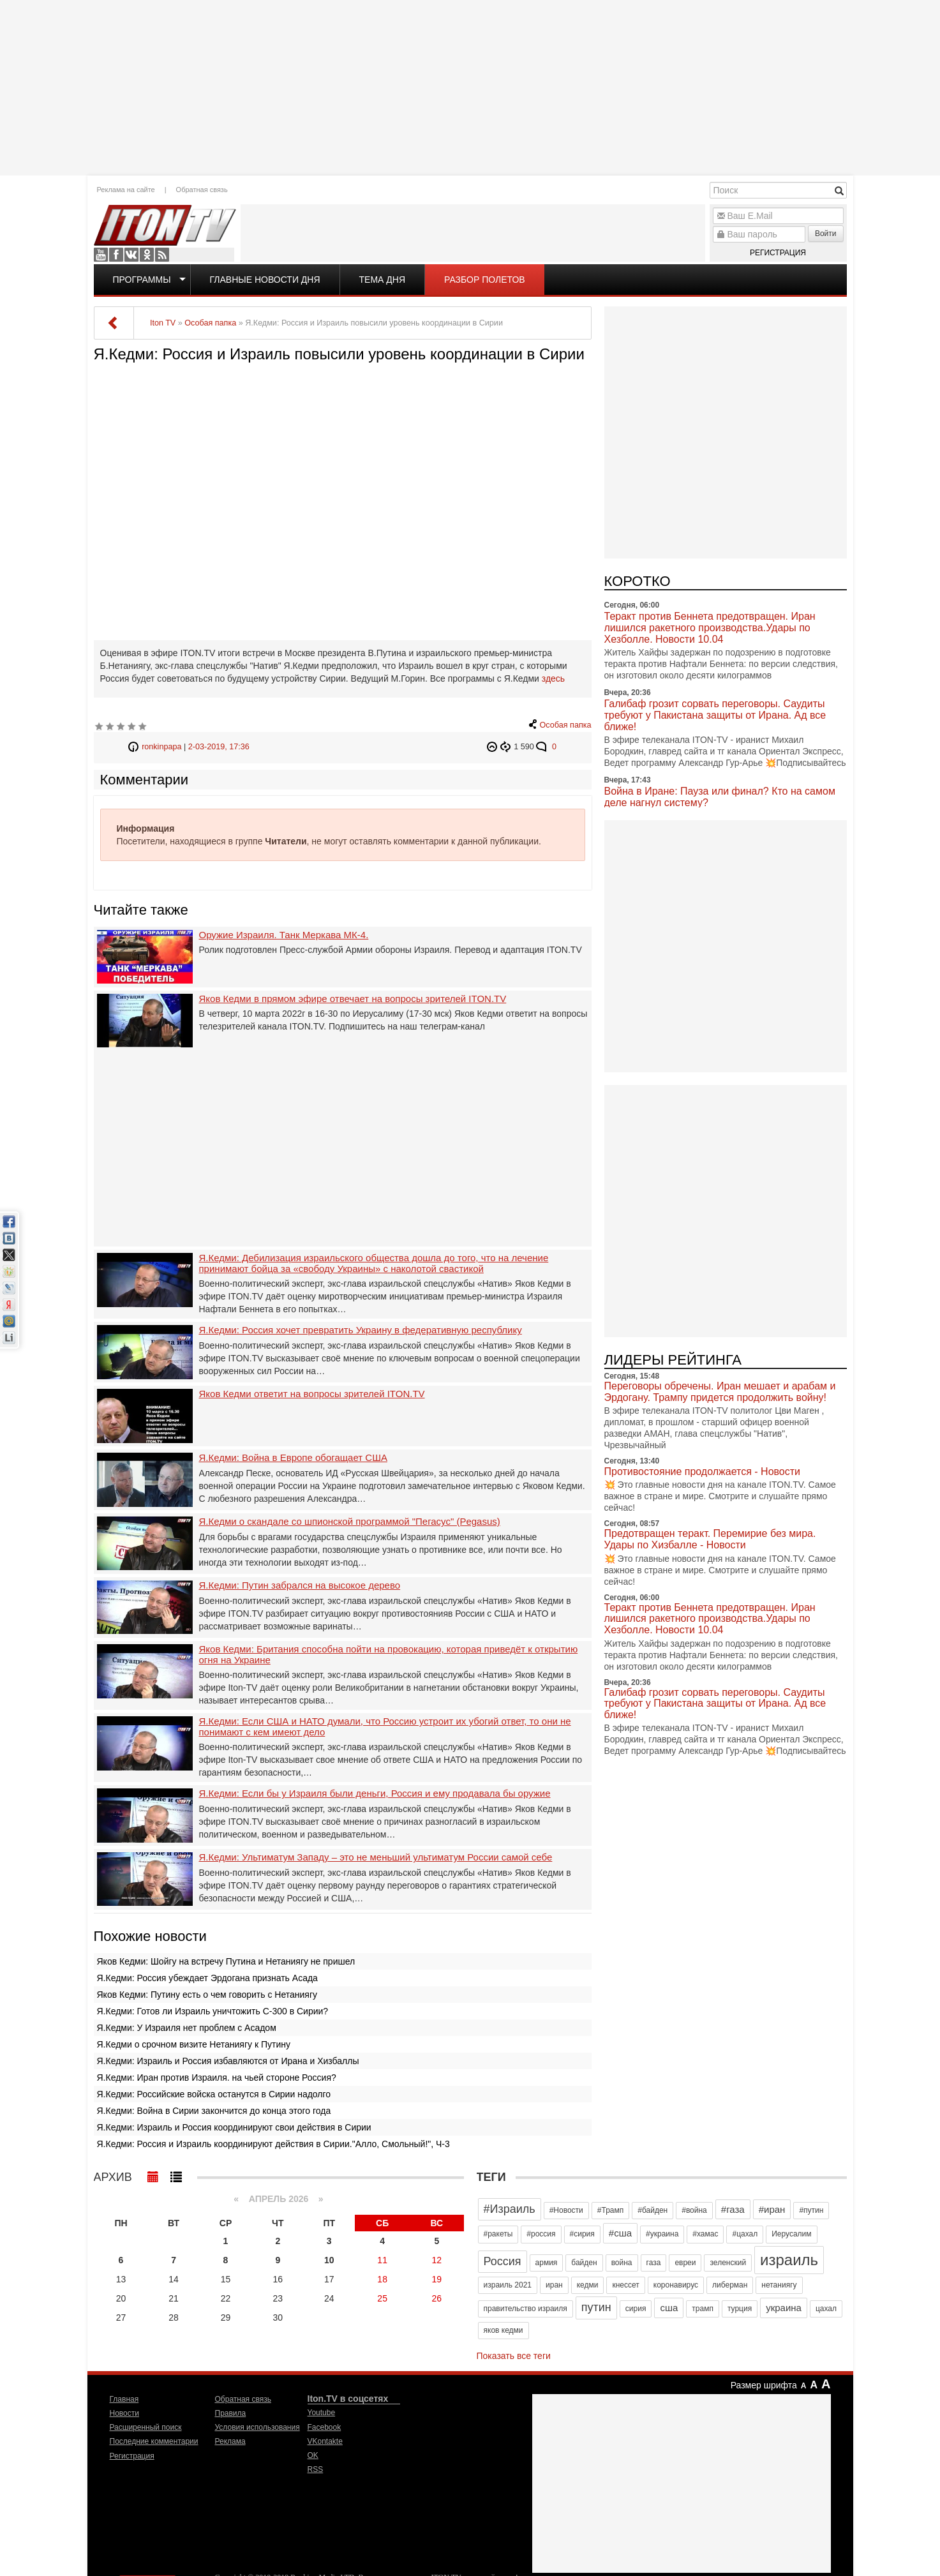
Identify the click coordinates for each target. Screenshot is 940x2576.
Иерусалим (791, 2233)
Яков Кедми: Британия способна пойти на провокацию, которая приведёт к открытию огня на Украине (388, 1654)
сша (669, 2307)
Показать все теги (514, 2356)
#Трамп (610, 2210)
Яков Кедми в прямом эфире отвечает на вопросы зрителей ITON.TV (353, 999)
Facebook (116, 255)
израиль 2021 (508, 2284)
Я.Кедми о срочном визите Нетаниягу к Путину (193, 2044)
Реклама (230, 2441)
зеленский (728, 2262)
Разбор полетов (484, 279)
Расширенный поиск (146, 2427)
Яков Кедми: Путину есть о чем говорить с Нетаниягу (207, 1994)
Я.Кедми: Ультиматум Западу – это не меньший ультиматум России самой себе (376, 1857)
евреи (685, 2262)
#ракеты (498, 2233)
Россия (502, 2261)
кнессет (625, 2284)
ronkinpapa (161, 746)
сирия (635, 2308)
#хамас (705, 2233)
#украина (662, 2233)
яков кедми (503, 2330)
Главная (124, 2399)
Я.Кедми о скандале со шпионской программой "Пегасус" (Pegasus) (349, 1521)
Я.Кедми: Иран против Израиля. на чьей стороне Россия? (216, 2077)
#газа (733, 2209)
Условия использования (257, 2427)
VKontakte (131, 255)
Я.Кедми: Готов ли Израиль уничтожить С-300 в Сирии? (213, 2011)
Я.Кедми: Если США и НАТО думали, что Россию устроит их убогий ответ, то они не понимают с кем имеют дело (385, 1726)
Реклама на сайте (126, 189)
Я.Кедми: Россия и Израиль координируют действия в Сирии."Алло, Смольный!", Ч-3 (273, 2144)
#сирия (582, 2233)
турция (739, 2308)
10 (329, 2260)
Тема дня (382, 279)
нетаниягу (778, 2284)
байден (584, 2262)
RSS (162, 255)
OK (147, 255)
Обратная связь (202, 189)
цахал (826, 2308)
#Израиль (509, 2209)
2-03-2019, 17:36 (219, 746)
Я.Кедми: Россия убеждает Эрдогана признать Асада (207, 1978)
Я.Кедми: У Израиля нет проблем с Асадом (186, 2028)
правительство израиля (525, 2308)
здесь (553, 678)
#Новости (566, 2210)
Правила (230, 2413)
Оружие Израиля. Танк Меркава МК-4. (284, 935)
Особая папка (566, 725)
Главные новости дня (265, 279)
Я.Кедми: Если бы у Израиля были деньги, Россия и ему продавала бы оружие (375, 1793)
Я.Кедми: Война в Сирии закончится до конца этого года (214, 2111)
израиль (789, 2259)
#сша (620, 2233)
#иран (772, 2209)
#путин (811, 2210)
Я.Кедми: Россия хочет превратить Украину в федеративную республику (360, 1330)
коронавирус (675, 2284)
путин (596, 2307)
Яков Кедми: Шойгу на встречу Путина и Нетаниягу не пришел (226, 1961)
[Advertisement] (470, 86)
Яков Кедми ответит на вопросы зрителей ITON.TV (312, 1394)
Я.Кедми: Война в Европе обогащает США (293, 1458)
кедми (588, 2284)
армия (546, 2262)
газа (653, 2262)
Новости (124, 2413)
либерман (729, 2284)
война (621, 2262)
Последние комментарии (154, 2441)
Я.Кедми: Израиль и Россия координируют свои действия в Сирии (234, 2127)
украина (784, 2307)
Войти (826, 233)
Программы (142, 279)
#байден (653, 2210)
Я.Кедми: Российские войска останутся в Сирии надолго (214, 2094)
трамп (702, 2308)
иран (554, 2284)
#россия (540, 2233)
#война (694, 2210)
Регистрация (778, 252)
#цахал (744, 2233)
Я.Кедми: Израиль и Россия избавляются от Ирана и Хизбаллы (228, 2061)
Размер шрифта (764, 2385)
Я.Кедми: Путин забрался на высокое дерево (300, 1585)
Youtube (101, 255)
